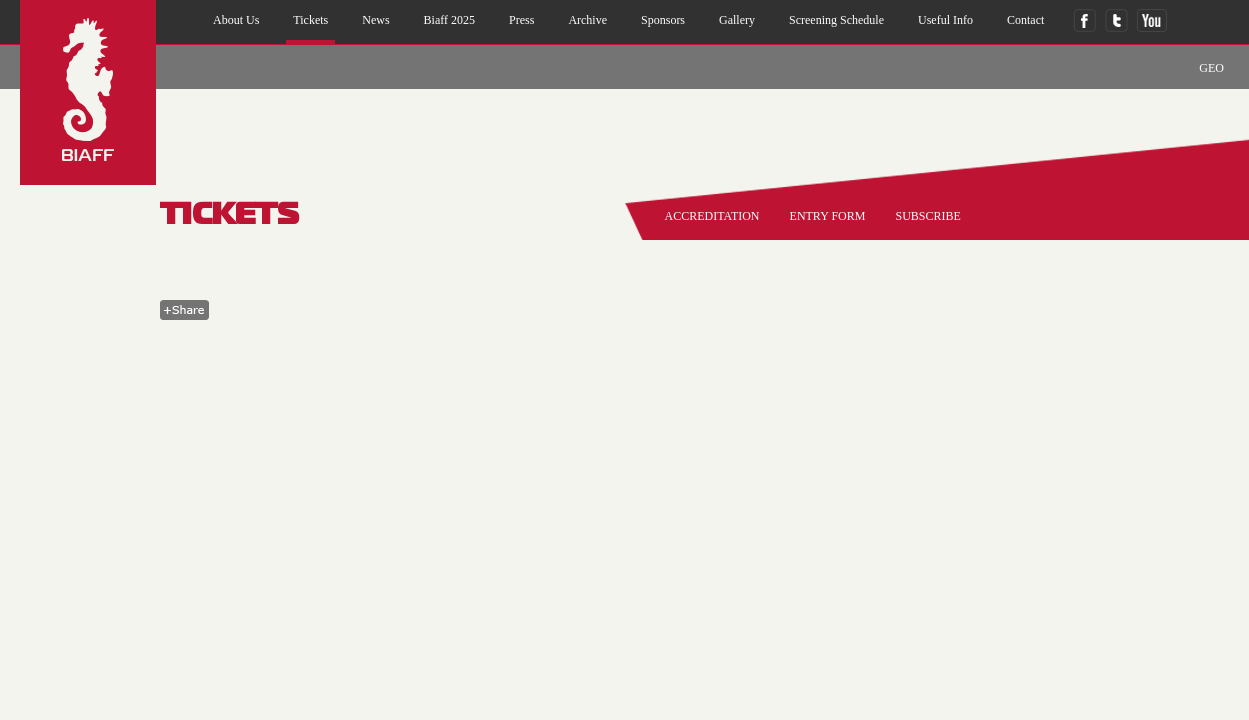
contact (1025, 20)
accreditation (712, 216)
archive (587, 20)
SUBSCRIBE (927, 216)
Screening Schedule (836, 20)
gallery (737, 20)
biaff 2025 (449, 20)
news (375, 20)
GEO (1211, 68)
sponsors (663, 20)
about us (236, 20)
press (521, 20)
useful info (945, 20)
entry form (828, 216)
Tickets (310, 20)
